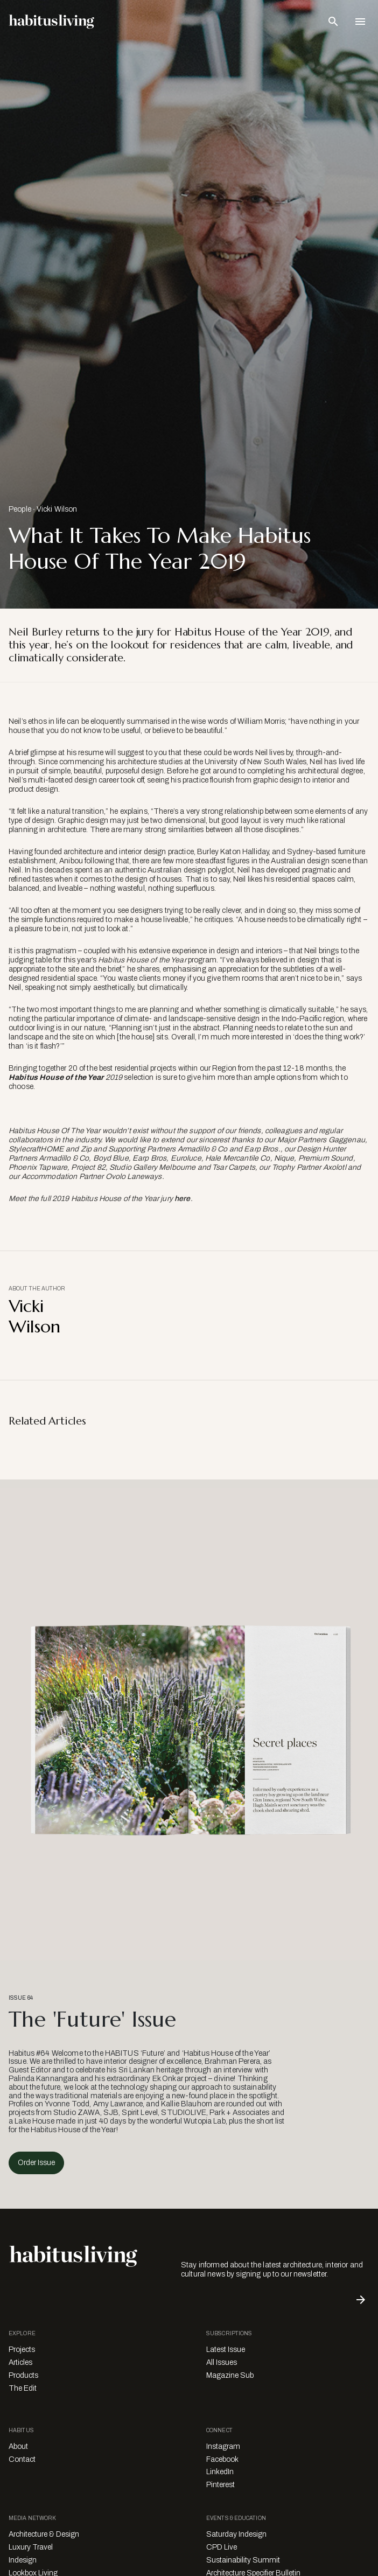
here (182, 1199)
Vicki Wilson (57, 509)
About (18, 2446)
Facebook (222, 2459)
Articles (20, 2362)
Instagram (223, 2446)
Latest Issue (225, 2349)
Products (23, 2375)
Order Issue (36, 2163)
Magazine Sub (230, 2375)
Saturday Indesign (236, 2534)
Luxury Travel (31, 2547)
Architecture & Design (44, 2534)
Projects (22, 2349)
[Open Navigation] (360, 21)
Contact (22, 2459)
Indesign (23, 2560)
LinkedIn (220, 2472)
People (20, 509)
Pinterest (220, 2485)
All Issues (221, 2362)
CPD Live (221, 2547)
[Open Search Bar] (333, 21)
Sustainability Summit (243, 2560)
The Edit (23, 2388)
